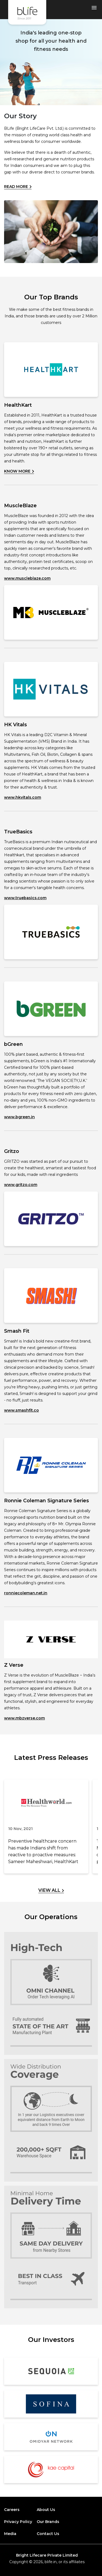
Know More (19, 471)
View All (51, 1890)
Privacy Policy (18, 2522)
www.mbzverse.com (24, 1718)
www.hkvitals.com (22, 797)
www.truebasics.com (25, 897)
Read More (18, 186)
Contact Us (48, 2534)
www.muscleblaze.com (27, 578)
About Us (46, 2510)
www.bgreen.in (19, 1116)
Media (10, 2534)
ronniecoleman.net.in (25, 1593)
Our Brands (48, 2522)
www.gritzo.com (20, 1184)
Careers (12, 2510)
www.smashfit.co (21, 1410)
